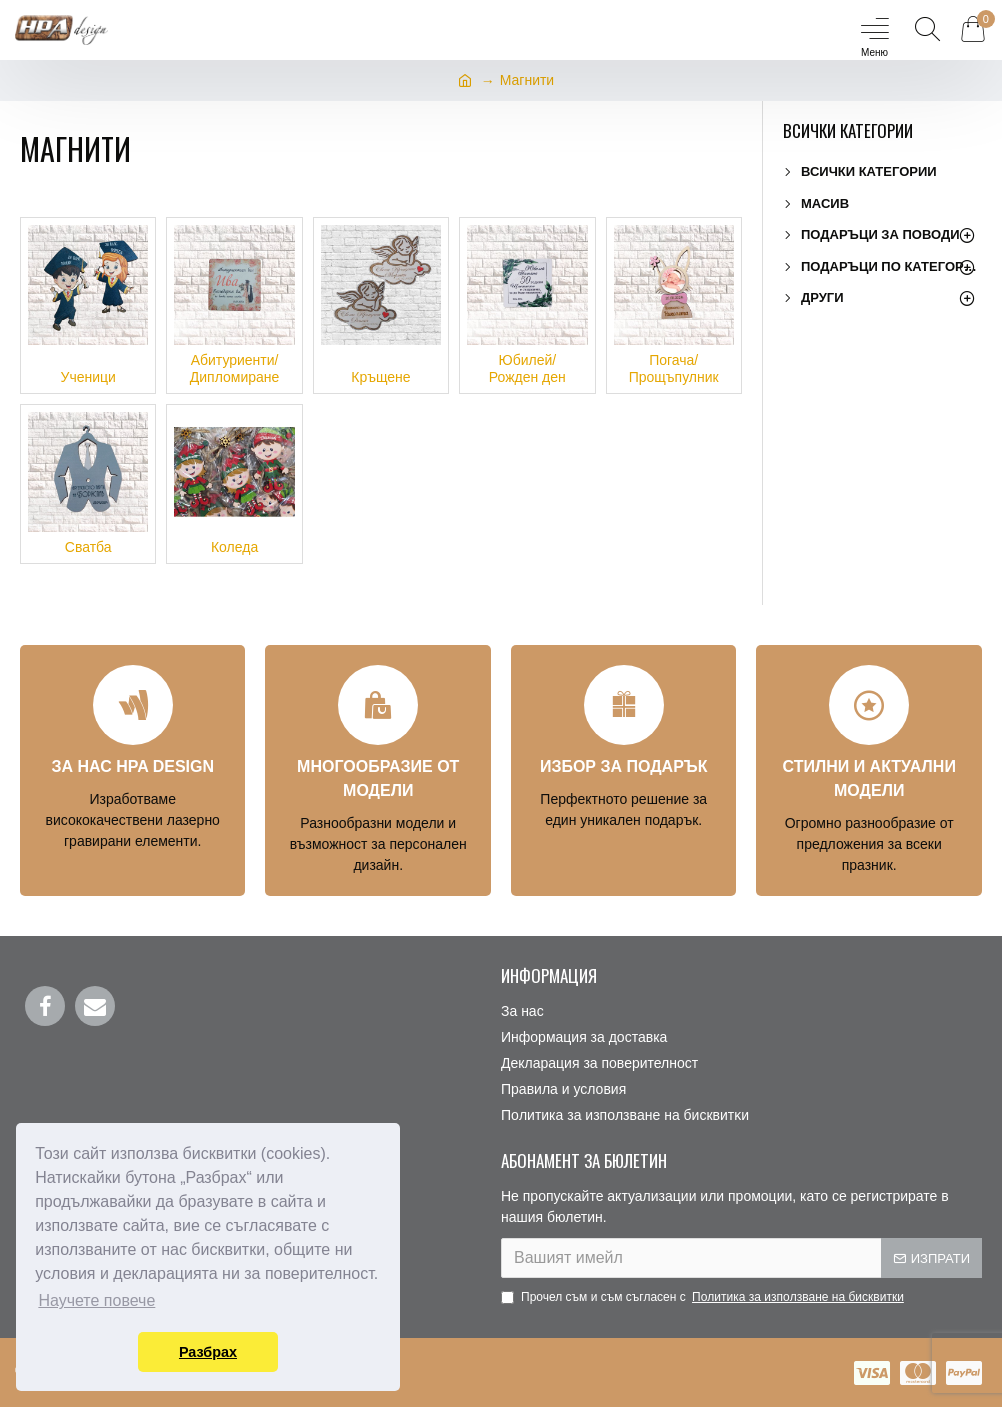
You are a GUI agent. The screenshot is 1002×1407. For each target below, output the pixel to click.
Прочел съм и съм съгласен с (704, 1297)
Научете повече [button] (96, 1300)
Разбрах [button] (208, 1352)
